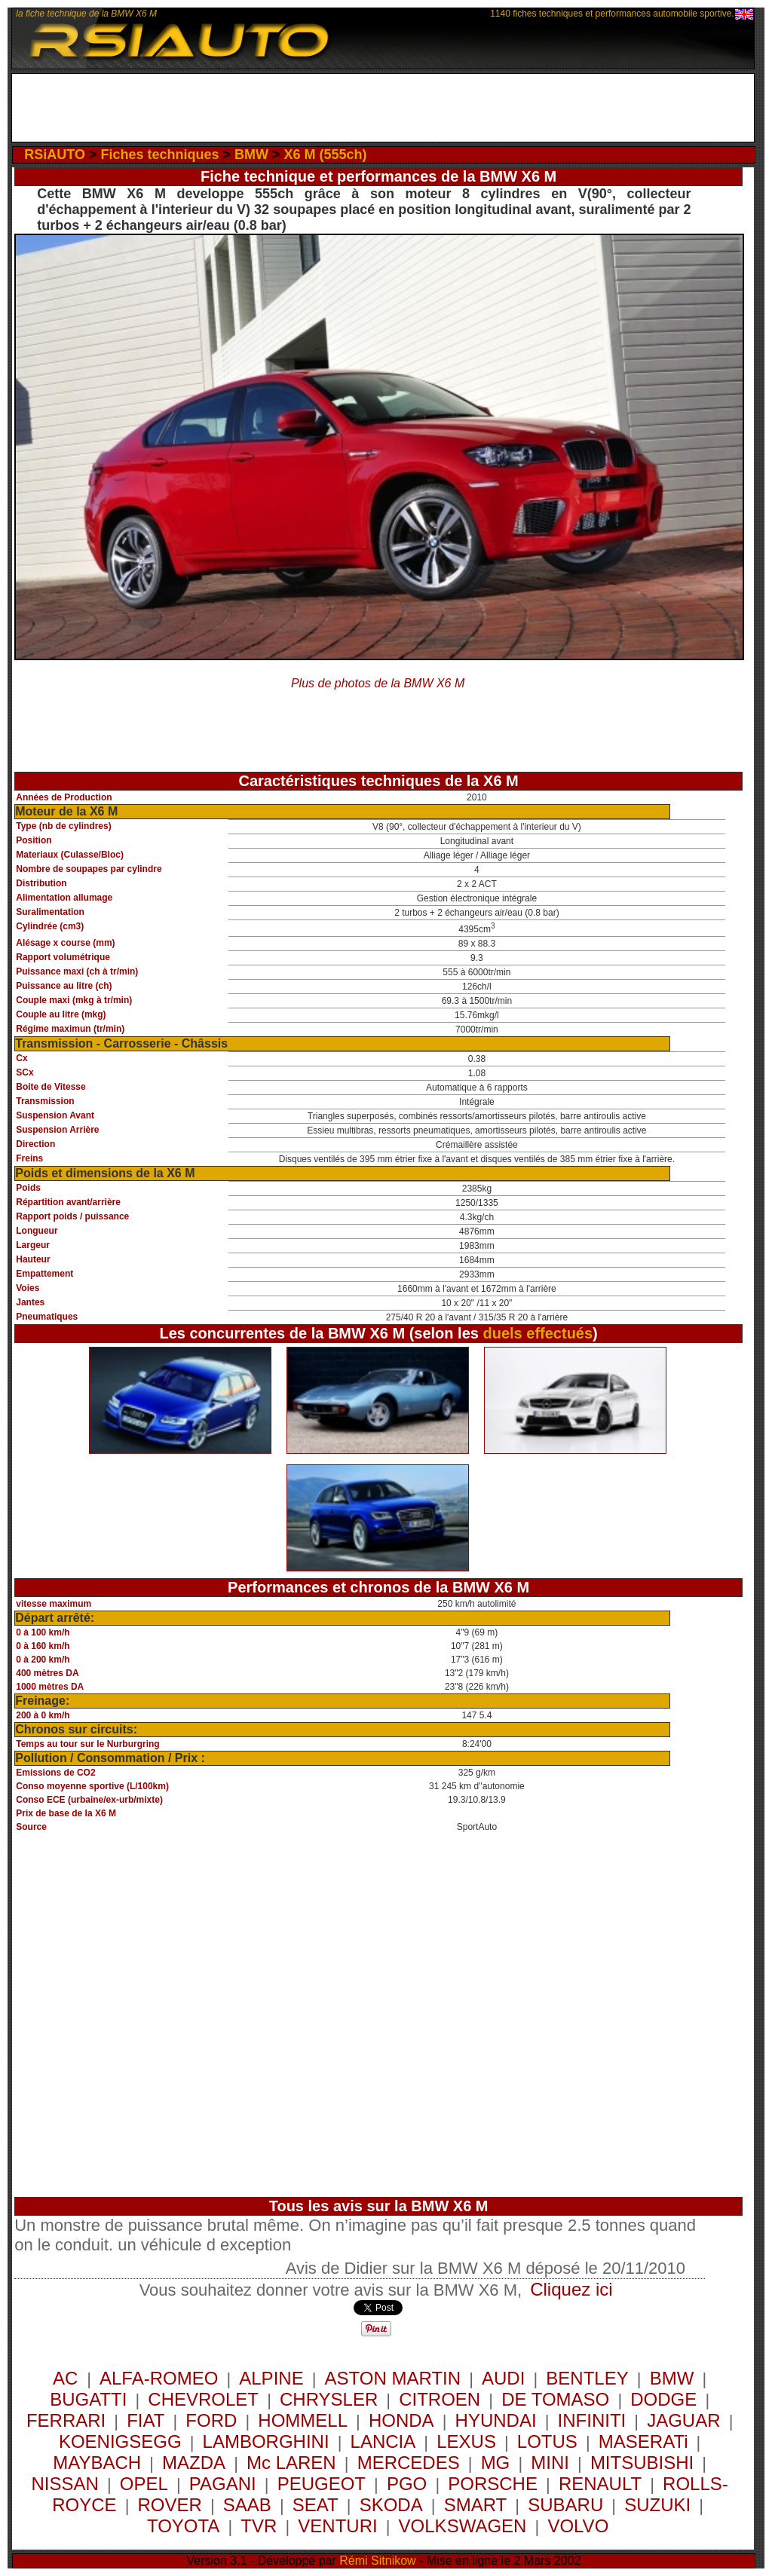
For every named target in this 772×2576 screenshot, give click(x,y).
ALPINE (271, 2378)
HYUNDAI (496, 2420)
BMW (251, 154)
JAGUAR (683, 2420)
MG (495, 2462)
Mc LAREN (291, 2462)
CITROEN (439, 2399)
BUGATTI (88, 2399)
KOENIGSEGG (120, 2441)
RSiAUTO (54, 154)
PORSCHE (493, 2484)
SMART (475, 2505)
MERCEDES (408, 2462)
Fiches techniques (159, 154)
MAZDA (193, 2462)
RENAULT (600, 2484)
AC (68, 2378)
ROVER (170, 2505)
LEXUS (466, 2441)
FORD (211, 2420)
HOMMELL (303, 2420)
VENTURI (337, 2526)
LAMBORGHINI (266, 2441)
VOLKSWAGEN (463, 2526)
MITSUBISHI (642, 2462)
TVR (258, 2526)
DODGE (663, 2399)
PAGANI (222, 2484)
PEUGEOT (321, 2484)
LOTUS (547, 2441)
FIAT (145, 2420)
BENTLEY (587, 2378)
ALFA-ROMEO (159, 2378)
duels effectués (537, 1333)
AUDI (503, 2378)
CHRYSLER (329, 2399)
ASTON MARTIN (393, 2378)
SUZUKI (657, 2505)
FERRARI (66, 2420)
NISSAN (64, 2484)
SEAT (316, 2505)
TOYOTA (183, 2526)
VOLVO (577, 2526)
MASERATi (643, 2441)
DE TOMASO (555, 2399)
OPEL (144, 2484)
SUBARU (565, 2505)
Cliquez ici (571, 2289)
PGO (407, 2484)
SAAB (247, 2505)
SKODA (391, 2505)
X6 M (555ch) (325, 154)
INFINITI (592, 2420)
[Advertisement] (382, 108)
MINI (550, 2462)
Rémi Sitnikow (377, 2560)
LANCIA (383, 2441)
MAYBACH (97, 2462)
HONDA (401, 2420)
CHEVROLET (203, 2399)
